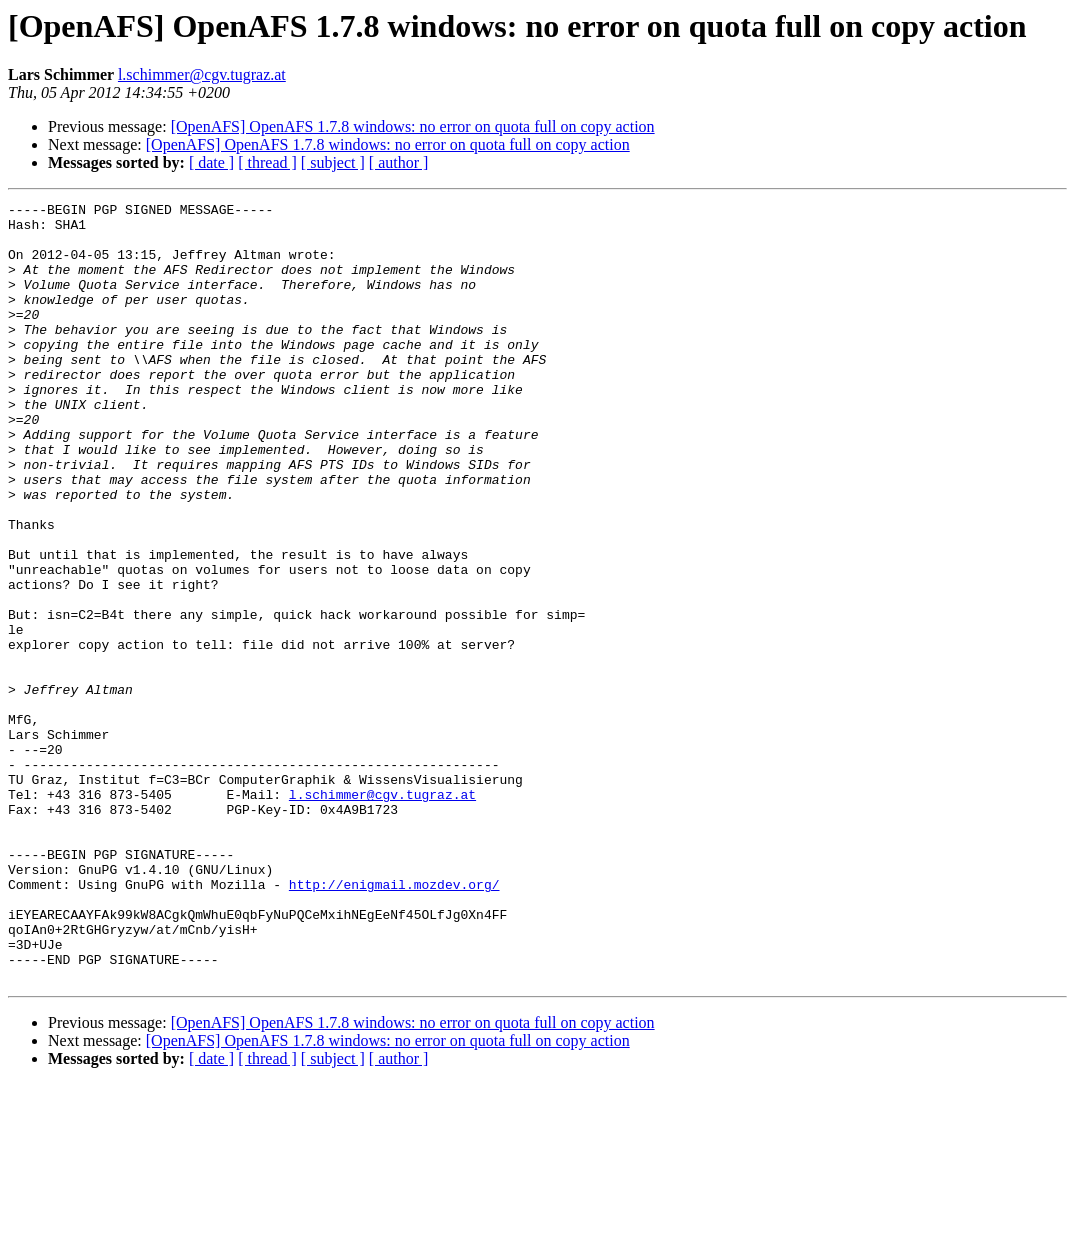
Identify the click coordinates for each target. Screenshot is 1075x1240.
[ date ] (211, 162)
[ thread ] (267, 162)
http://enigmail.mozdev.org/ (394, 1022)
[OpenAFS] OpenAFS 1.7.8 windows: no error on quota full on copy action (413, 126)
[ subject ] (333, 162)
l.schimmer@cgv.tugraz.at (202, 74)
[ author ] (399, 162)
